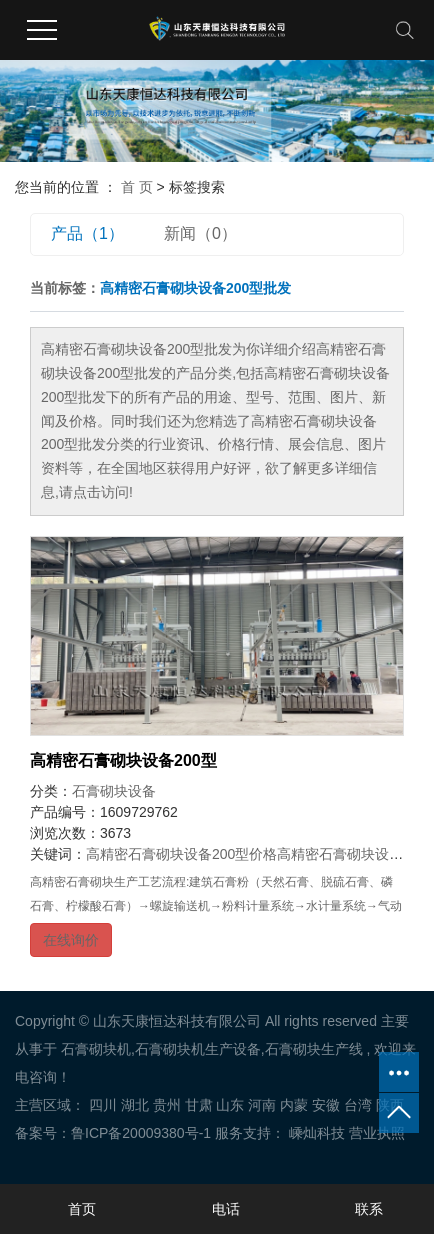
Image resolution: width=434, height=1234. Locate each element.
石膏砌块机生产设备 (198, 1049)
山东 (230, 1105)
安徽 (326, 1105)
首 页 (137, 187)
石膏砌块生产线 (314, 1049)
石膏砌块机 (96, 1049)
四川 (103, 1105)
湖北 (135, 1105)
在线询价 (71, 940)
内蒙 (294, 1105)
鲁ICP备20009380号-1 (141, 1133)
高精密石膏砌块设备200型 (123, 760)
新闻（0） (200, 233)
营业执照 (377, 1133)
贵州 (167, 1105)
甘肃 (199, 1105)
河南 (262, 1105)
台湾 (358, 1105)
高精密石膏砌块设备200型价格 (181, 854)
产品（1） (87, 233)
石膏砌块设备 (114, 791)
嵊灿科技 (315, 1133)
